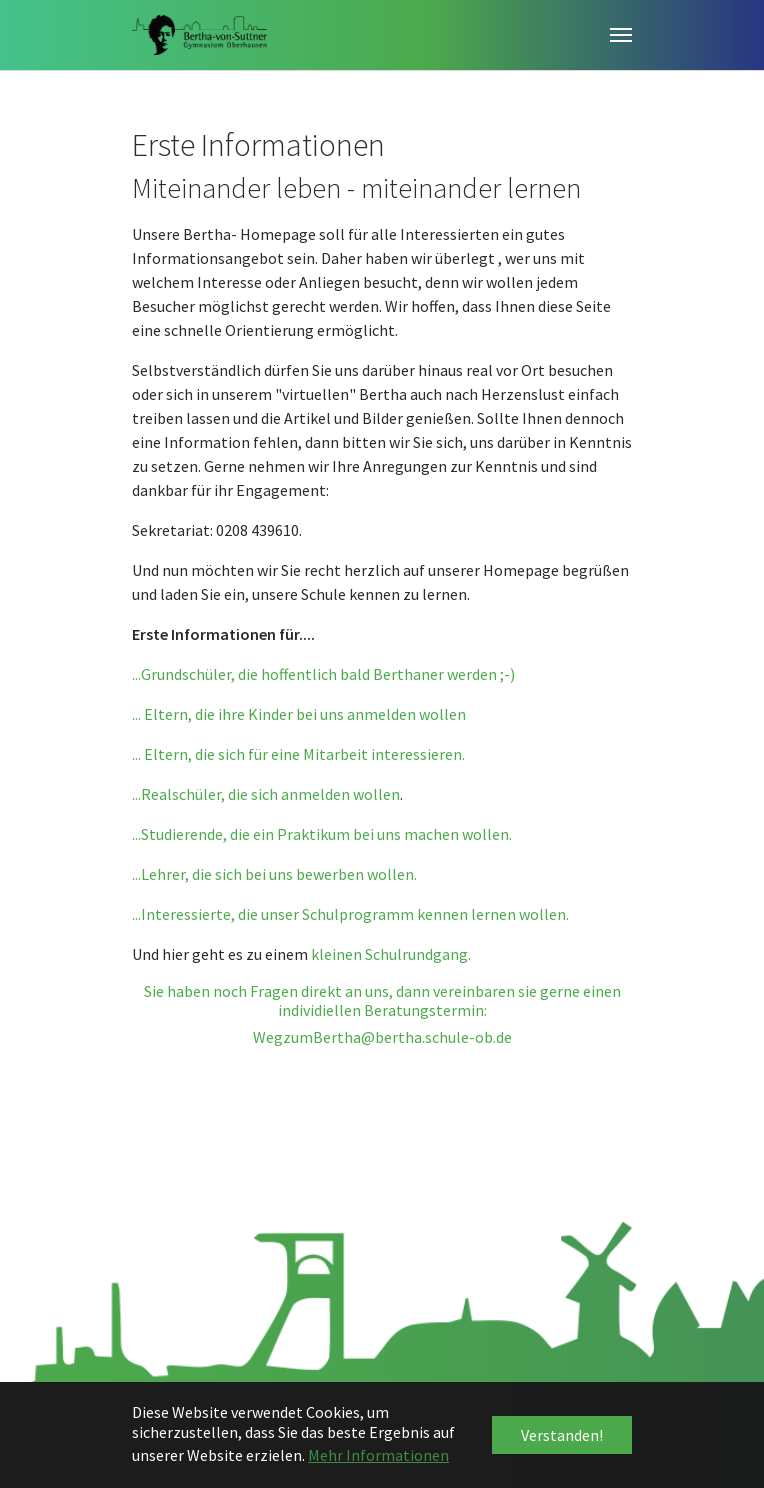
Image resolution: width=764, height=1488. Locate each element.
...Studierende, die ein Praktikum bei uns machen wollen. (322, 834)
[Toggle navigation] (621, 35)
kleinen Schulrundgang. (391, 954)
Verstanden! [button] (562, 1435)
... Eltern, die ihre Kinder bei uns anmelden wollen (299, 714)
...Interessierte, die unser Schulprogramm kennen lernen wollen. (350, 914)
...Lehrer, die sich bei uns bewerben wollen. (274, 874)
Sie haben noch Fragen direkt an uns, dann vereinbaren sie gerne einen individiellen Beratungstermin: (382, 1000)
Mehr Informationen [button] (378, 1455)
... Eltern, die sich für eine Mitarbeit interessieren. (298, 754)
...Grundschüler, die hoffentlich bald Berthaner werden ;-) (325, 674)
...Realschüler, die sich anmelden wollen (266, 794)
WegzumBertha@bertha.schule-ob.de (382, 1037)
